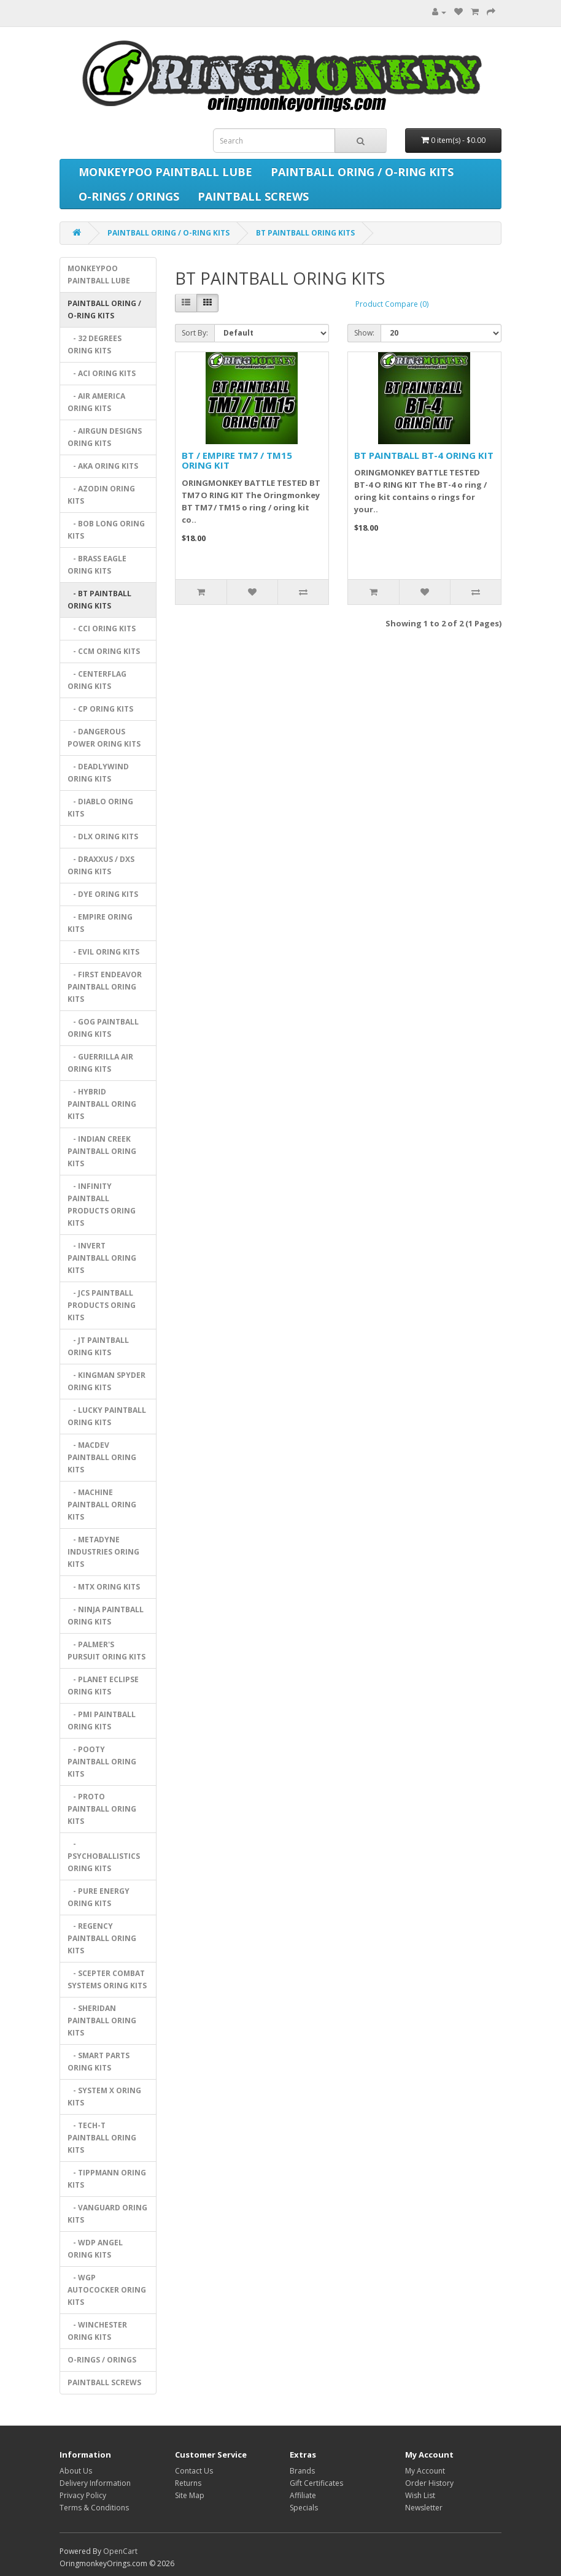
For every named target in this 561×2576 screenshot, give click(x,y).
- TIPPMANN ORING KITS (107, 2178)
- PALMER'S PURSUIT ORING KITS (106, 1650)
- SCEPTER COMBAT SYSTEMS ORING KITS (107, 1979)
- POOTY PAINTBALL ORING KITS (102, 1761)
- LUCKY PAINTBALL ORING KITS (107, 1416)
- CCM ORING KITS (104, 651)
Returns (188, 2483)
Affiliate (303, 2495)
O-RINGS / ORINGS (129, 196)
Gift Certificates (316, 2483)
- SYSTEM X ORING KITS (104, 2096)
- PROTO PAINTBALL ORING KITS (102, 1808)
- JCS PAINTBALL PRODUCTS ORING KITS (102, 1305)
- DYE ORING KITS (103, 894)
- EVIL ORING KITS (103, 952)
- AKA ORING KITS (103, 466)
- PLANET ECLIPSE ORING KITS (103, 1685)
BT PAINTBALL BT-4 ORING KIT (423, 455)
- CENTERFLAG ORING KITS (97, 680)
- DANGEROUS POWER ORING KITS (104, 737)
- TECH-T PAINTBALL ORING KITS (102, 2137)
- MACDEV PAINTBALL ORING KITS (102, 1457)
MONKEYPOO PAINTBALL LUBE (165, 171)
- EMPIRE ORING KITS (100, 923)
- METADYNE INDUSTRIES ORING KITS (103, 1551)
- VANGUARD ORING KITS (107, 2213)
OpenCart (120, 2551)
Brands (302, 2471)
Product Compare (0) (391, 304)
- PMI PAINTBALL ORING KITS (102, 1720)
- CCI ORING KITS (102, 628)
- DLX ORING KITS (103, 836)
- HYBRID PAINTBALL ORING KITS (102, 1103)
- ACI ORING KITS (102, 373)
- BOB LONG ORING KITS (106, 529)
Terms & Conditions (94, 2507)
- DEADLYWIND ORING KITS (98, 772)
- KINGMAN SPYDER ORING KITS (106, 1381)
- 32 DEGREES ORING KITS (95, 344)
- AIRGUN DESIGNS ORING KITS (105, 437)
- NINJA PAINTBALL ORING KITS (106, 1615)
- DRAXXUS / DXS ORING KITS (101, 865)
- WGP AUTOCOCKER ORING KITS (107, 2289)
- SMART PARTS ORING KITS (99, 2061)
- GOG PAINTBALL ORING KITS (103, 1028)
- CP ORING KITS (100, 709)
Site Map (189, 2495)
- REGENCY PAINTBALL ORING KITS (102, 1938)
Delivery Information (95, 2483)
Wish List (420, 2495)
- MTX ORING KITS (104, 1587)
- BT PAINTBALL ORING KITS (99, 599)
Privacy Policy (83, 2495)
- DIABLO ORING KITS (100, 807)
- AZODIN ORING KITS (101, 494)
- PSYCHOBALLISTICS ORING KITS (104, 1856)
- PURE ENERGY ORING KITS (99, 1897)
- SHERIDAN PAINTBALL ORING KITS (102, 2020)
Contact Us (194, 2471)
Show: (364, 333)
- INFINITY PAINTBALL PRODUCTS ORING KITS (102, 1204)
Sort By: (195, 333)
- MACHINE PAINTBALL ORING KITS (102, 1504)
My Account (425, 2471)
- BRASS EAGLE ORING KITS (97, 564)
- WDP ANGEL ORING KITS (95, 2248)
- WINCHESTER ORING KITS (97, 2331)
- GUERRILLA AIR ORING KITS (100, 1063)
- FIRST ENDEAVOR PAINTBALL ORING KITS (105, 986)
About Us (76, 2471)
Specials (304, 2507)
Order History (429, 2483)
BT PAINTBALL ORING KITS (305, 233)
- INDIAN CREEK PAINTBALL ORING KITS (102, 1151)
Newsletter (424, 2507)
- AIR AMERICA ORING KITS (96, 402)
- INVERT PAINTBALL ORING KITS (102, 1257)
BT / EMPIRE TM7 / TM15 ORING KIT (237, 460)
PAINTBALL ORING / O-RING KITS (362, 171)
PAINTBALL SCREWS (253, 196)
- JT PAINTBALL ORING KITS (98, 1346)
